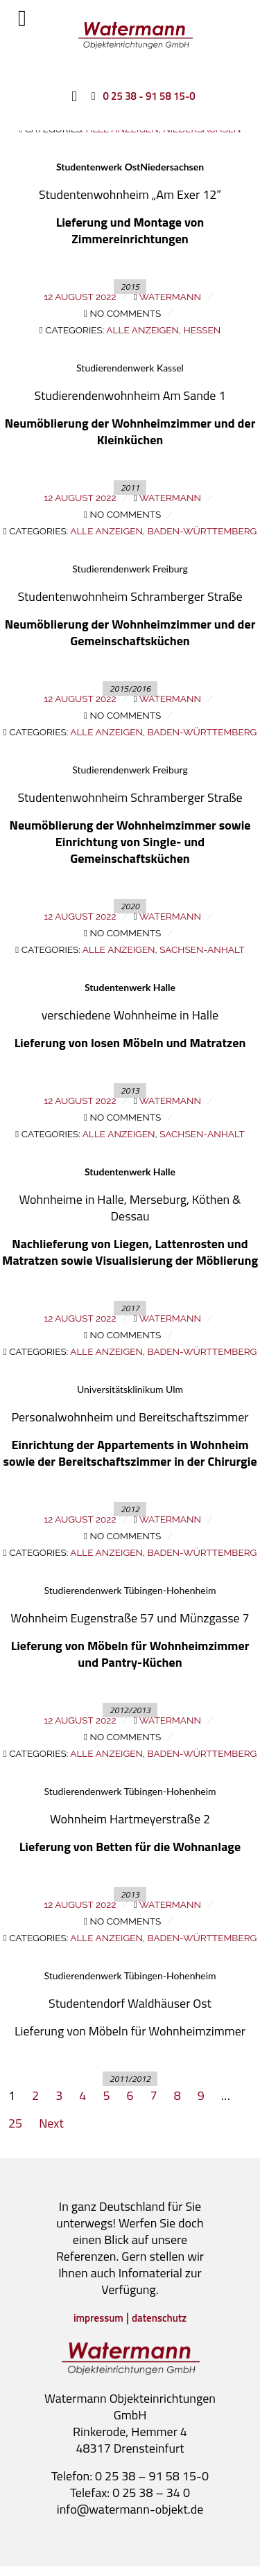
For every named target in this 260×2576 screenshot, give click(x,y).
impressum (98, 2318)
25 (15, 2123)
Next (51, 2123)
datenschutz (159, 2318)
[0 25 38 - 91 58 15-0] (140, 95)
